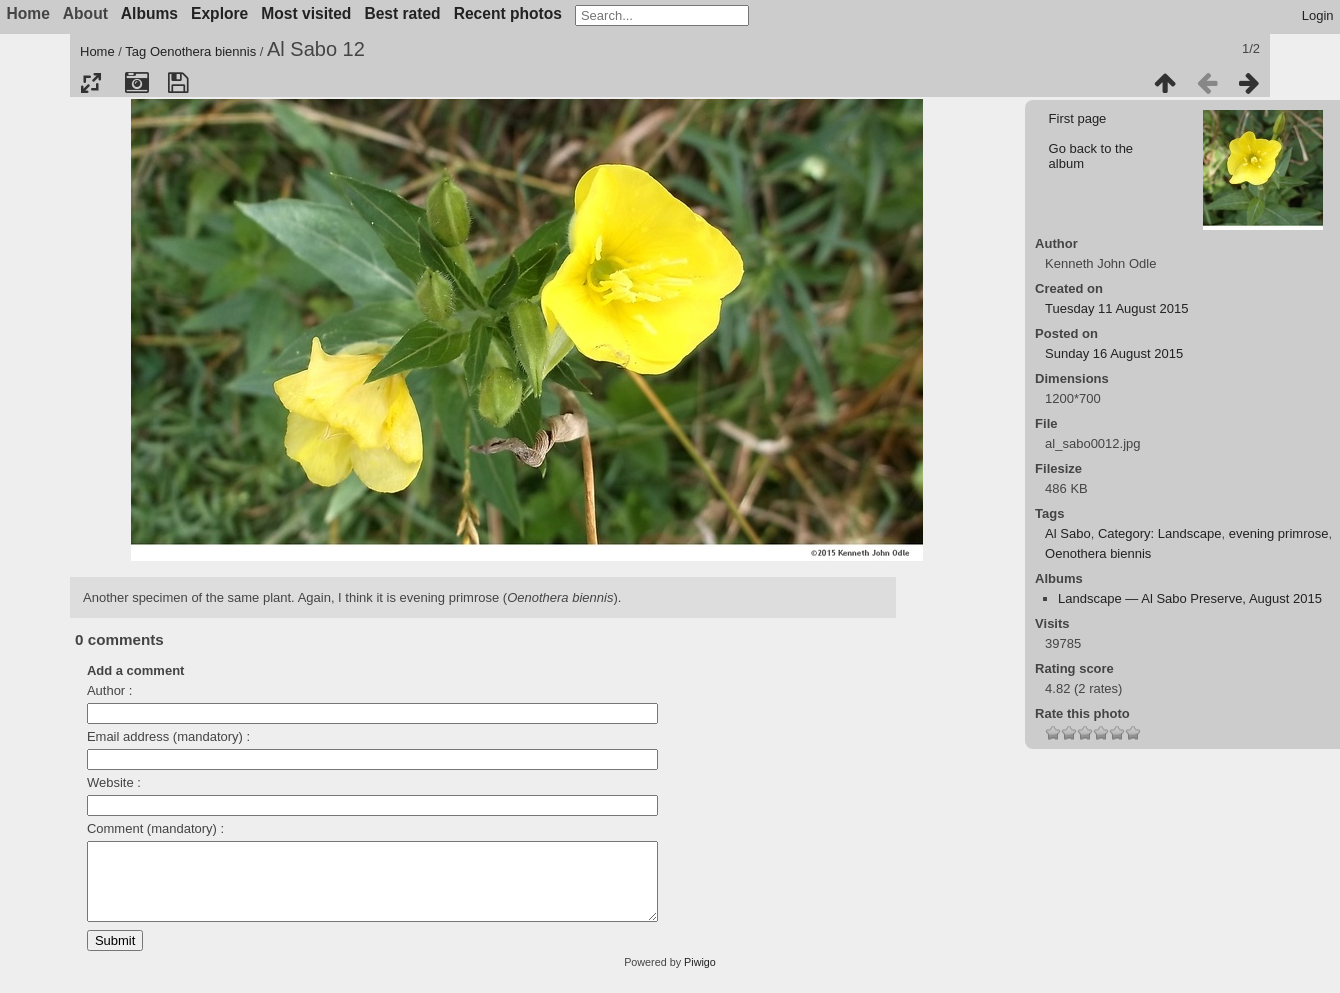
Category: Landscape (1160, 533)
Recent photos (508, 13)
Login (1318, 15)
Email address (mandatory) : (168, 736)
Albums (149, 13)
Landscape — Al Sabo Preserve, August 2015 (1190, 598)
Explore (219, 13)
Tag (135, 51)
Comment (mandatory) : (155, 828)
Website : (114, 782)
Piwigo (700, 977)
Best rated (402, 13)
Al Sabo (1068, 533)
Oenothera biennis (203, 51)
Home (97, 51)
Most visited (306, 13)
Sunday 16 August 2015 (1114, 353)
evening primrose (1279, 533)
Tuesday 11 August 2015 (1116, 308)
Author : (110, 690)
